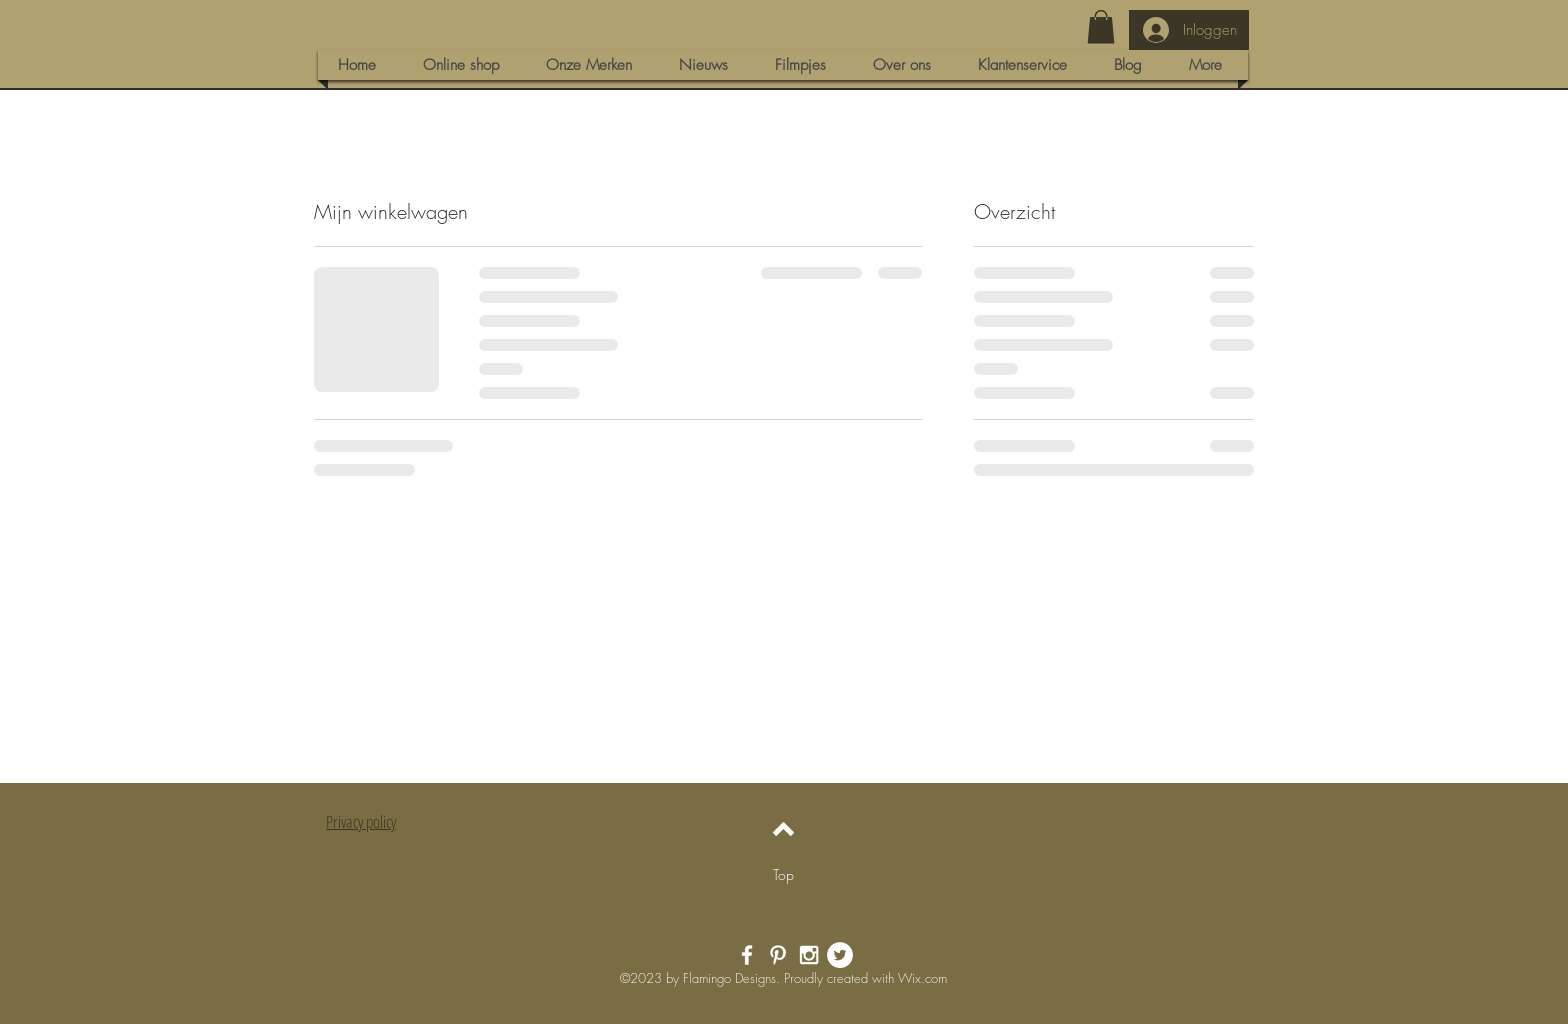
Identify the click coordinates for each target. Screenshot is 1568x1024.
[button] (1101, 26)
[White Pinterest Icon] (778, 955)
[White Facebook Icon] (747, 955)
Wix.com (922, 978)
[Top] (783, 874)
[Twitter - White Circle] (840, 955)
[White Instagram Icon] (809, 955)
